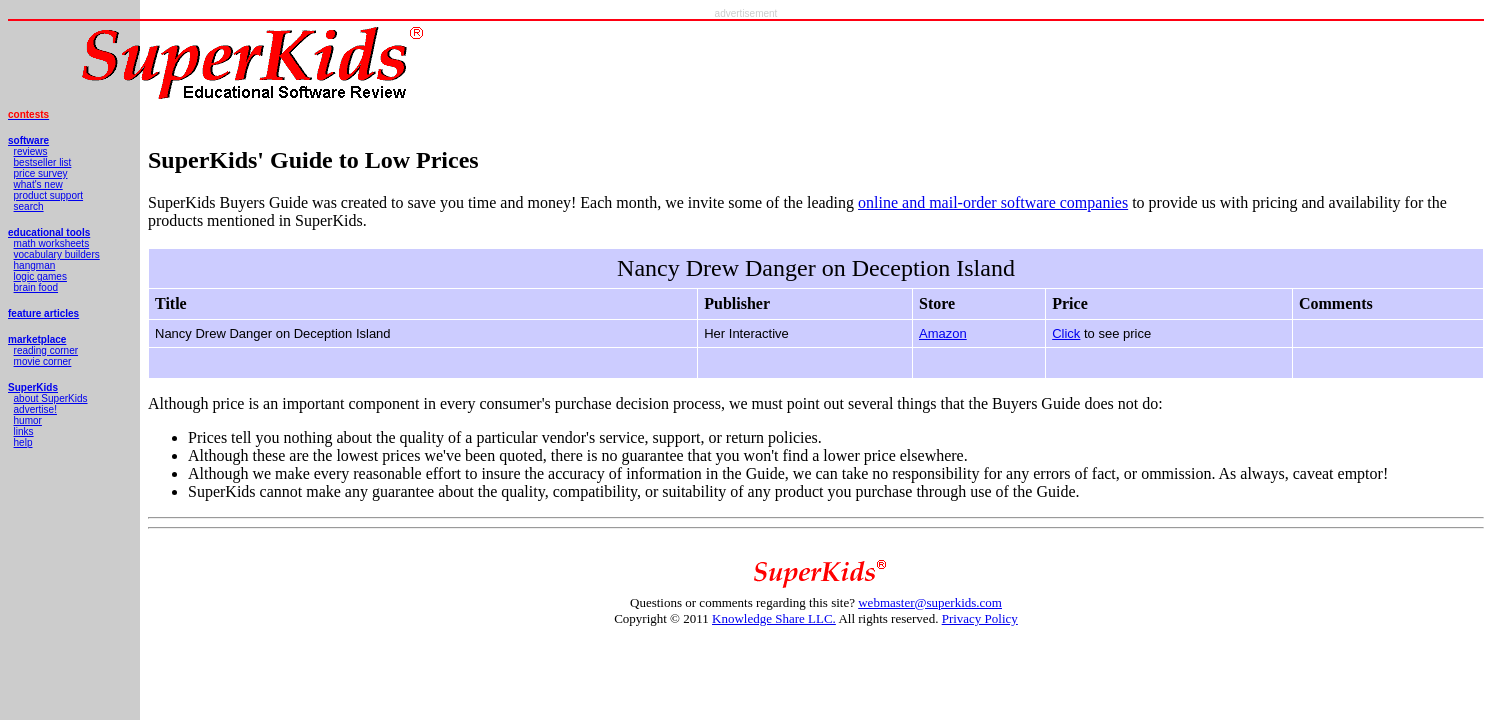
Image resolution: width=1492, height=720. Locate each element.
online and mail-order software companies (993, 202)
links (24, 431)
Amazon (943, 333)
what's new (38, 184)
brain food (36, 287)
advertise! (35, 409)
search (29, 206)
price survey (41, 173)
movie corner (43, 361)
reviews (31, 151)
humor (28, 420)
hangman (35, 265)
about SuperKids (51, 398)
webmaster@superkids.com (930, 602)
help (23, 442)
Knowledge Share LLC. (774, 618)
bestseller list (43, 162)
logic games (40, 276)
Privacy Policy (980, 618)
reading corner (46, 350)
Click (1066, 333)
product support (49, 195)
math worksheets (52, 243)
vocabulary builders (57, 254)
